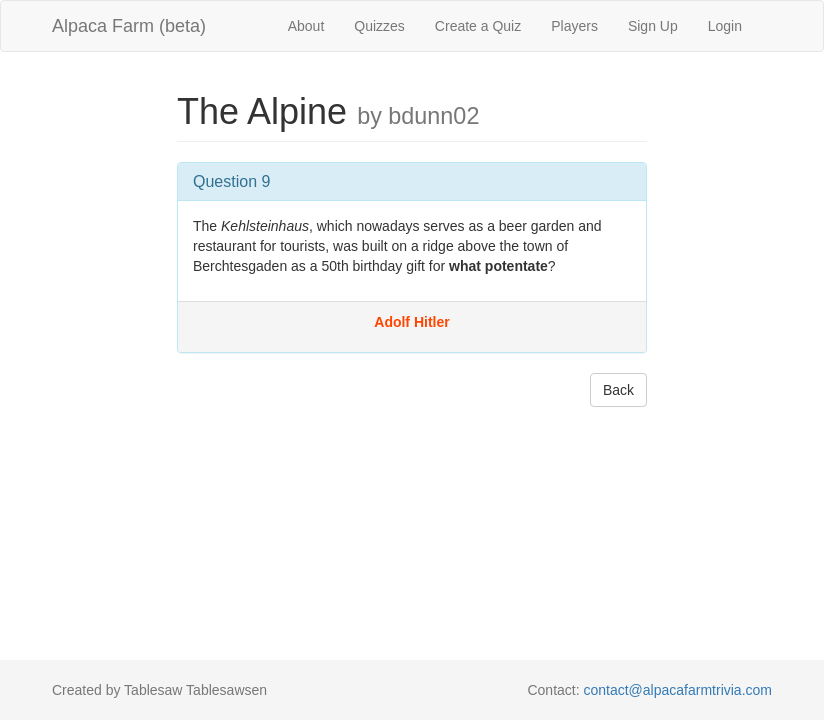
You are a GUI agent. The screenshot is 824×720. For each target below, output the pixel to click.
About (306, 26)
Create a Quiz (478, 26)
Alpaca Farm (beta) (129, 26)
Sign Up (653, 26)
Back (618, 390)
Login (725, 26)
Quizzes (379, 26)
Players (574, 26)
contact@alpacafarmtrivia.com (677, 690)
